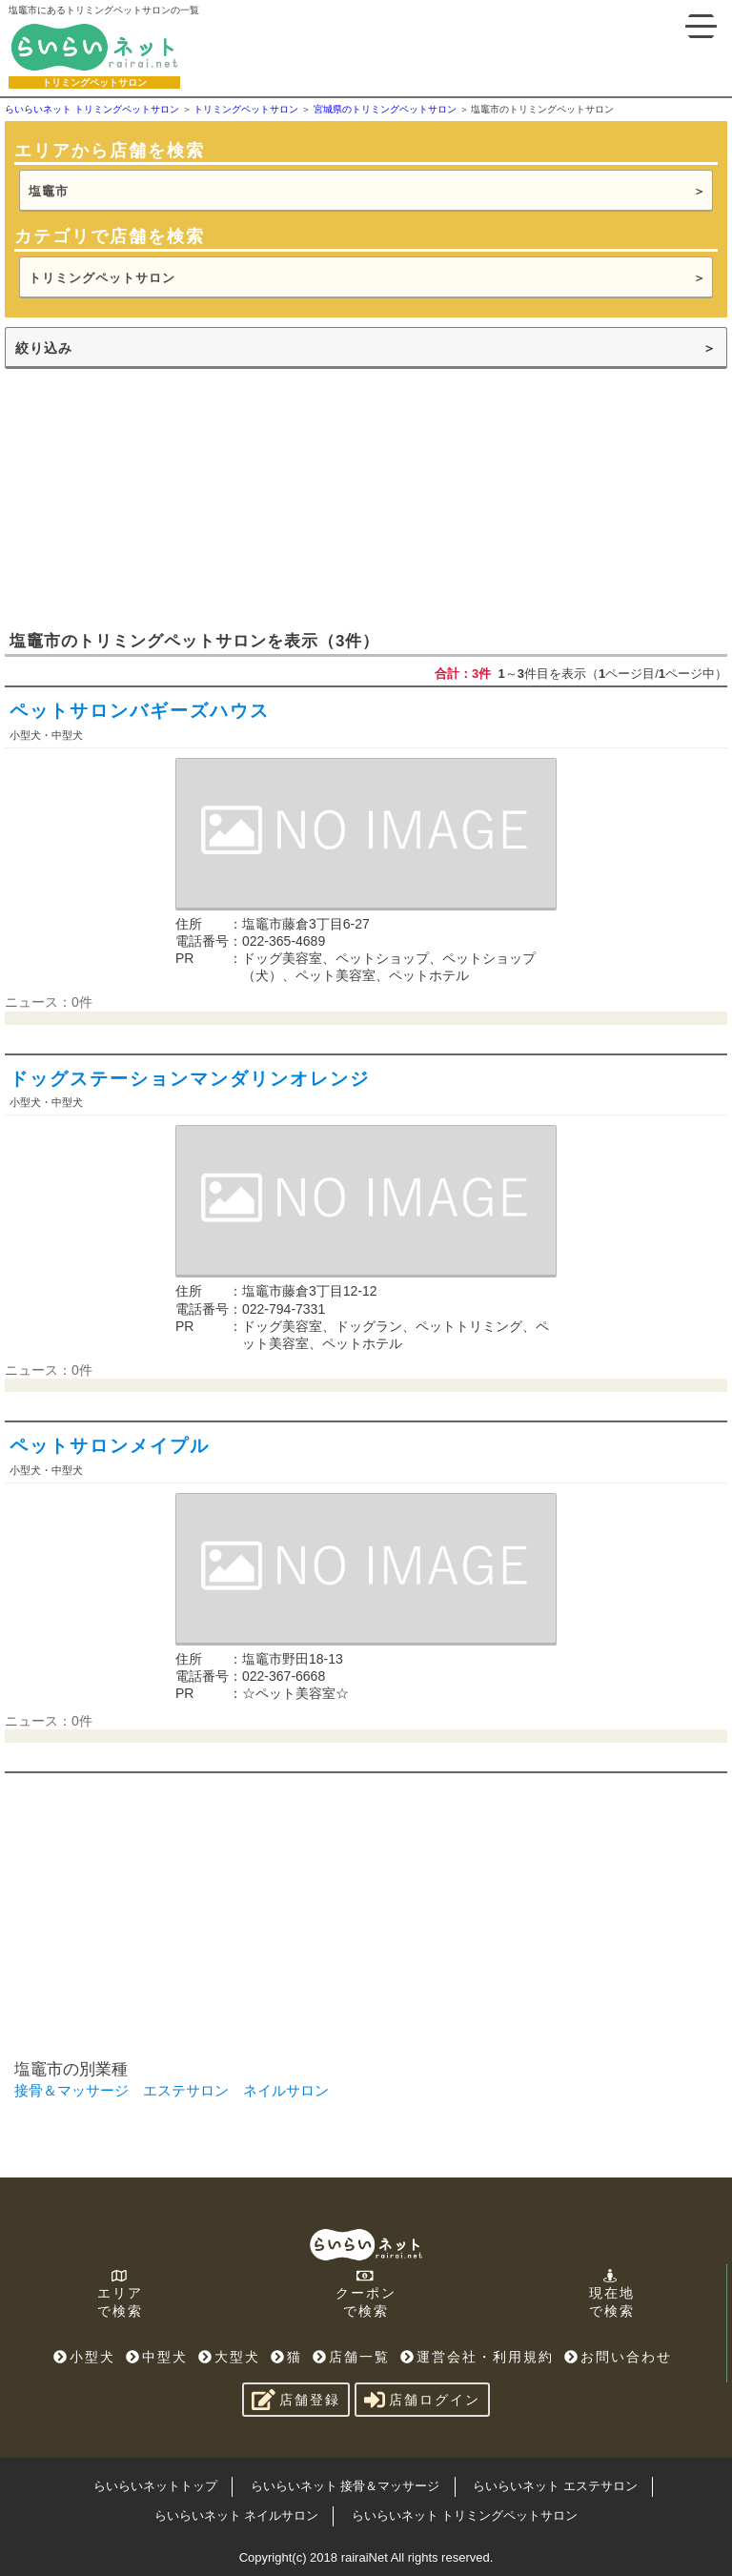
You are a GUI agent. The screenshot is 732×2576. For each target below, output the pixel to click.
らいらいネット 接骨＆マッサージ (345, 2486)
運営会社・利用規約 (477, 2356)
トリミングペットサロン (102, 278)
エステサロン (186, 2090)
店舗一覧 (351, 2356)
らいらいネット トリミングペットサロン (465, 2515)
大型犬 (229, 2356)
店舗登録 (296, 2399)
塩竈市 (49, 191)
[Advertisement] (148, 497)
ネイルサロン (286, 2090)
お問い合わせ (618, 2356)
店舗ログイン (422, 2399)
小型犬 (84, 2356)
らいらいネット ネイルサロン (236, 2515)
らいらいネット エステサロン (555, 2486)
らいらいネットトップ (155, 2486)
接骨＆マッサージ (71, 2090)
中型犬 (157, 2356)
